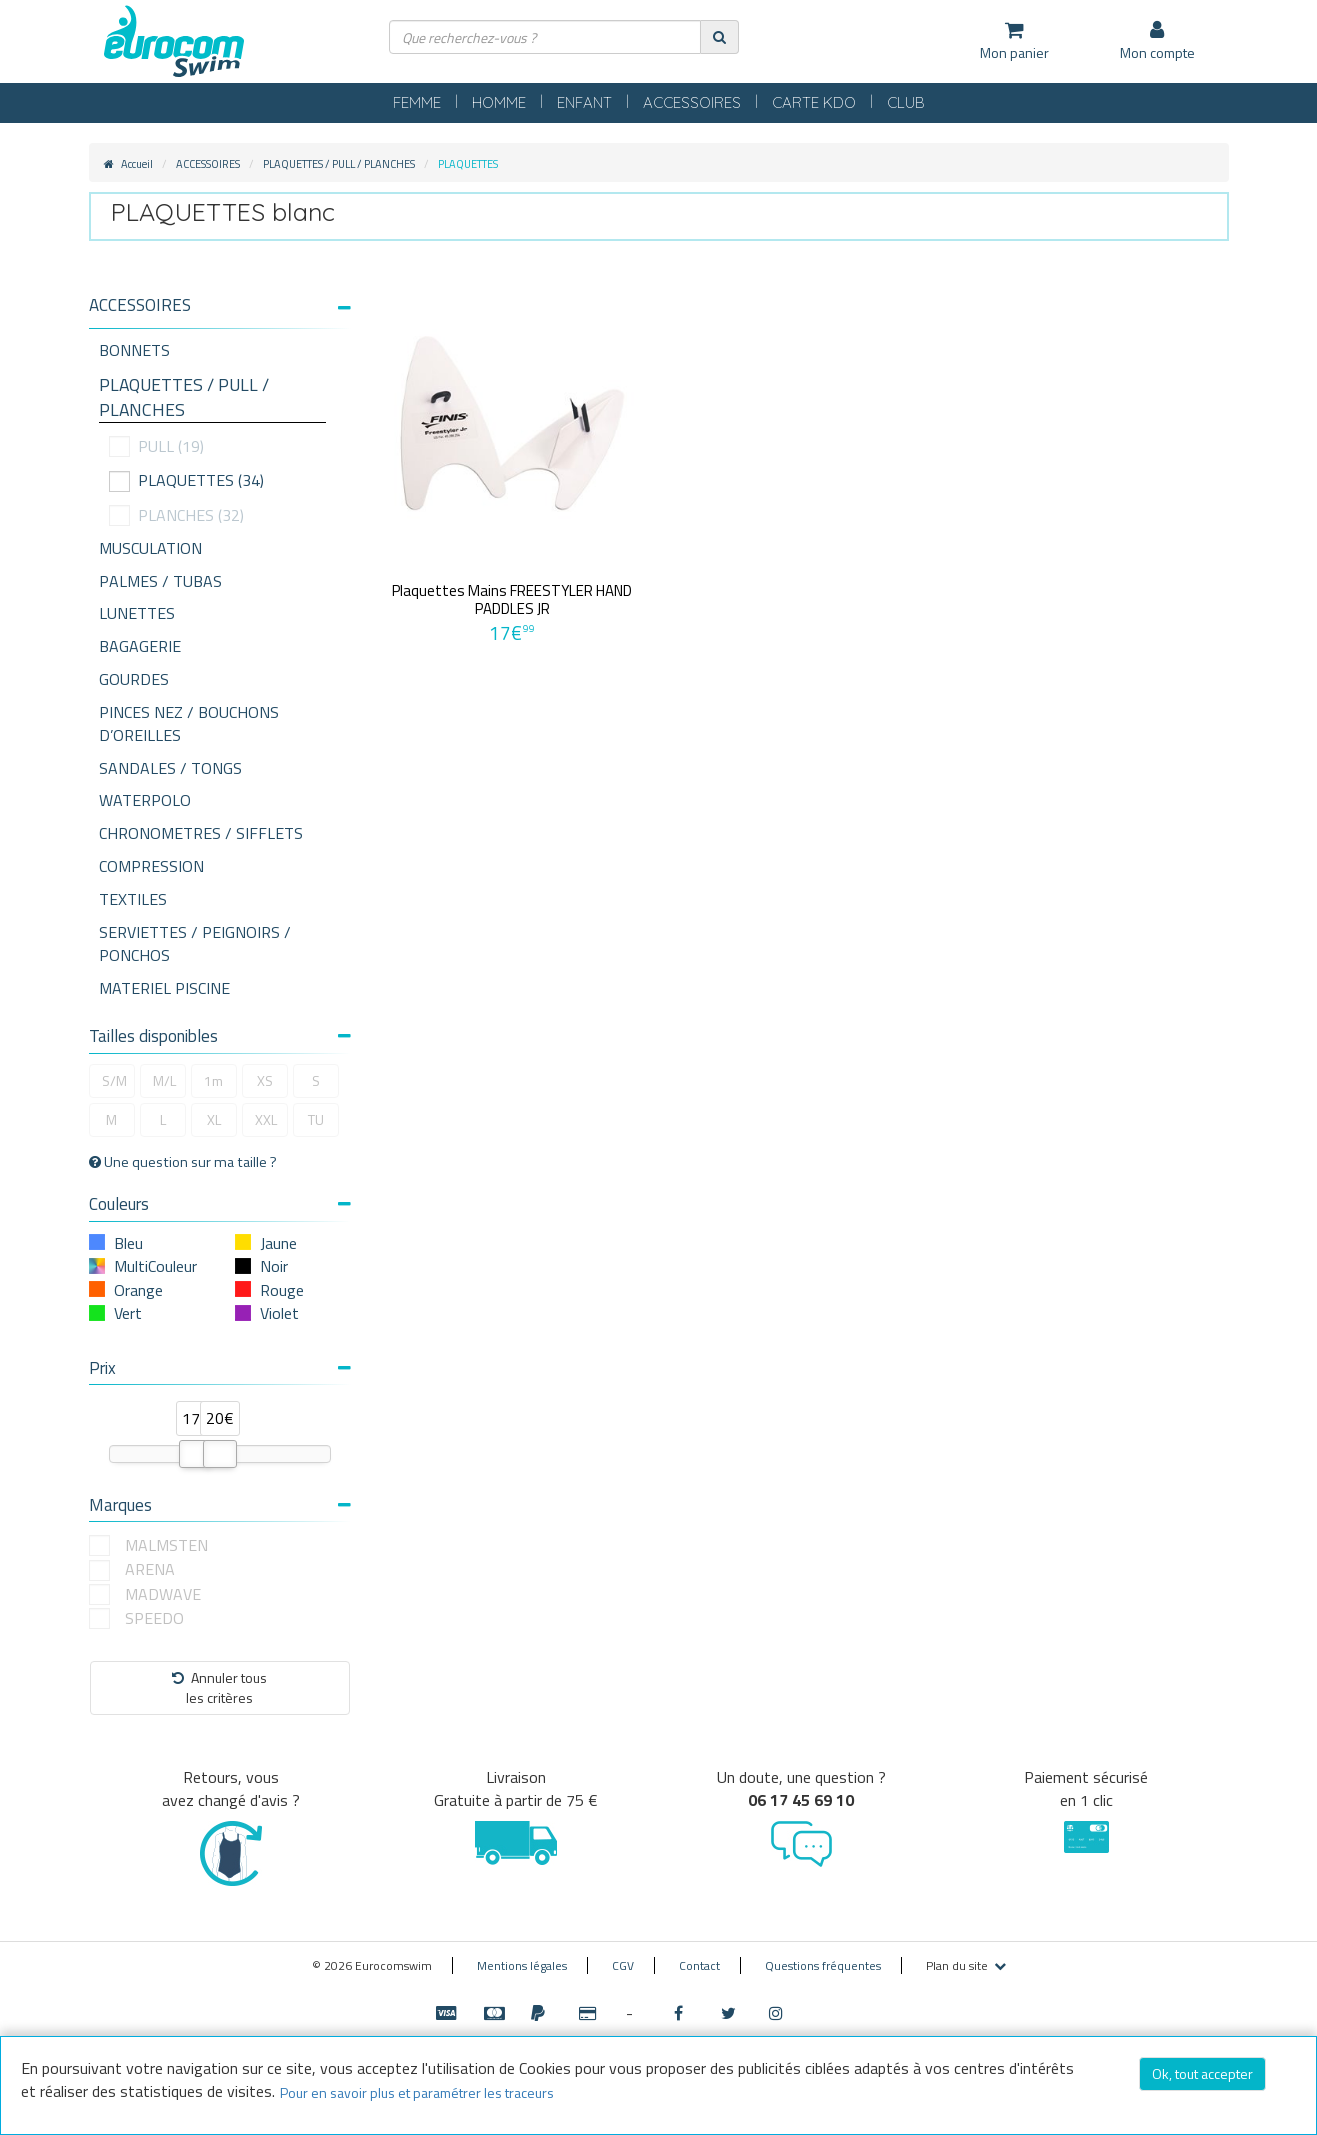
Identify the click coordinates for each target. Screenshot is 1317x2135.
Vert (128, 1313)
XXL (266, 1119)
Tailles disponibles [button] (220, 1036)
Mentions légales (522, 1965)
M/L (164, 1080)
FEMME (417, 102)
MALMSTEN (166, 1545)
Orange (138, 1290)
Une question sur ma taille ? (183, 1162)
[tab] (220, 313)
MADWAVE (163, 1594)
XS (265, 1080)
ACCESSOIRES (692, 102)
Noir (274, 1266)
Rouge (282, 1290)
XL (214, 1119)
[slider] (196, 1454)
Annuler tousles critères (219, 1687)
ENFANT (584, 102)
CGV (623, 1965)
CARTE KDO (814, 102)
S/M (114, 1080)
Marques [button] (220, 1505)
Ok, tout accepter (1202, 2073)
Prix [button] (220, 1368)
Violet (279, 1313)
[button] (220, 305)
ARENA (150, 1569)
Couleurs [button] (220, 1204)
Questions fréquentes (823, 1965)
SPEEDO (154, 1618)
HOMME (499, 102)
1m (213, 1080)
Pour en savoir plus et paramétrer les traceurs (417, 2092)
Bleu (128, 1243)
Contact (699, 1965)
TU (316, 1119)
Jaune (278, 1243)
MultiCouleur (155, 1266)
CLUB (906, 102)
